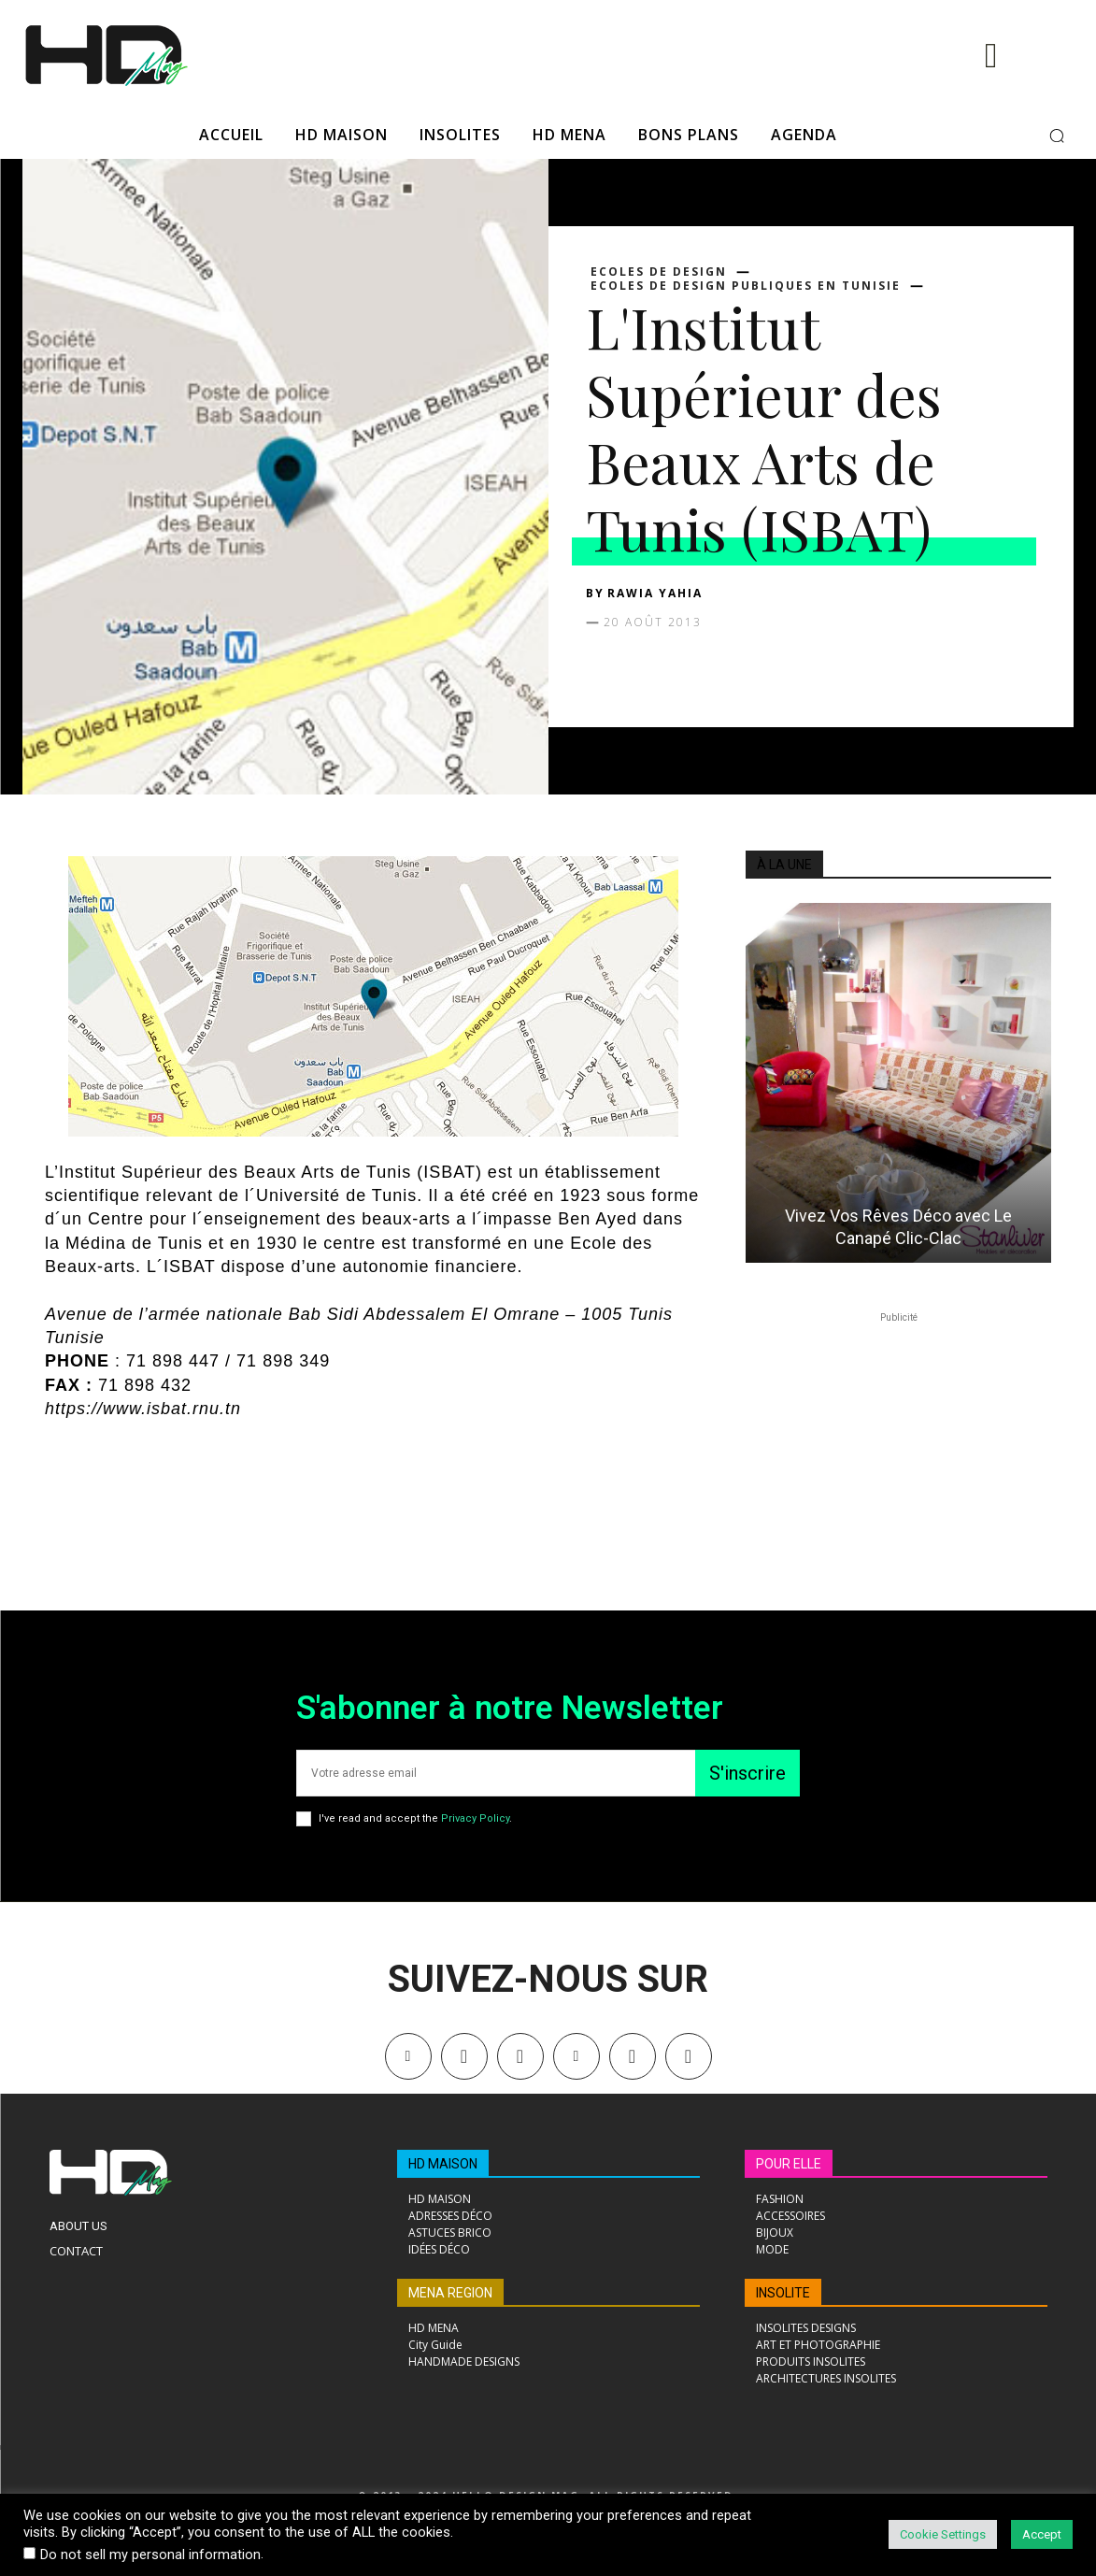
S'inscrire (747, 1773)
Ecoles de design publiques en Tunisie (746, 286)
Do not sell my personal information (150, 2554)
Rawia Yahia (655, 593)
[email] (495, 1773)
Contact (76, 2250)
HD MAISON (442, 2163)
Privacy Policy (475, 1818)
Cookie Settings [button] (943, 2534)
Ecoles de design (659, 272)
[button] (1057, 135)
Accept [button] (1041, 2534)
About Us (78, 2226)
